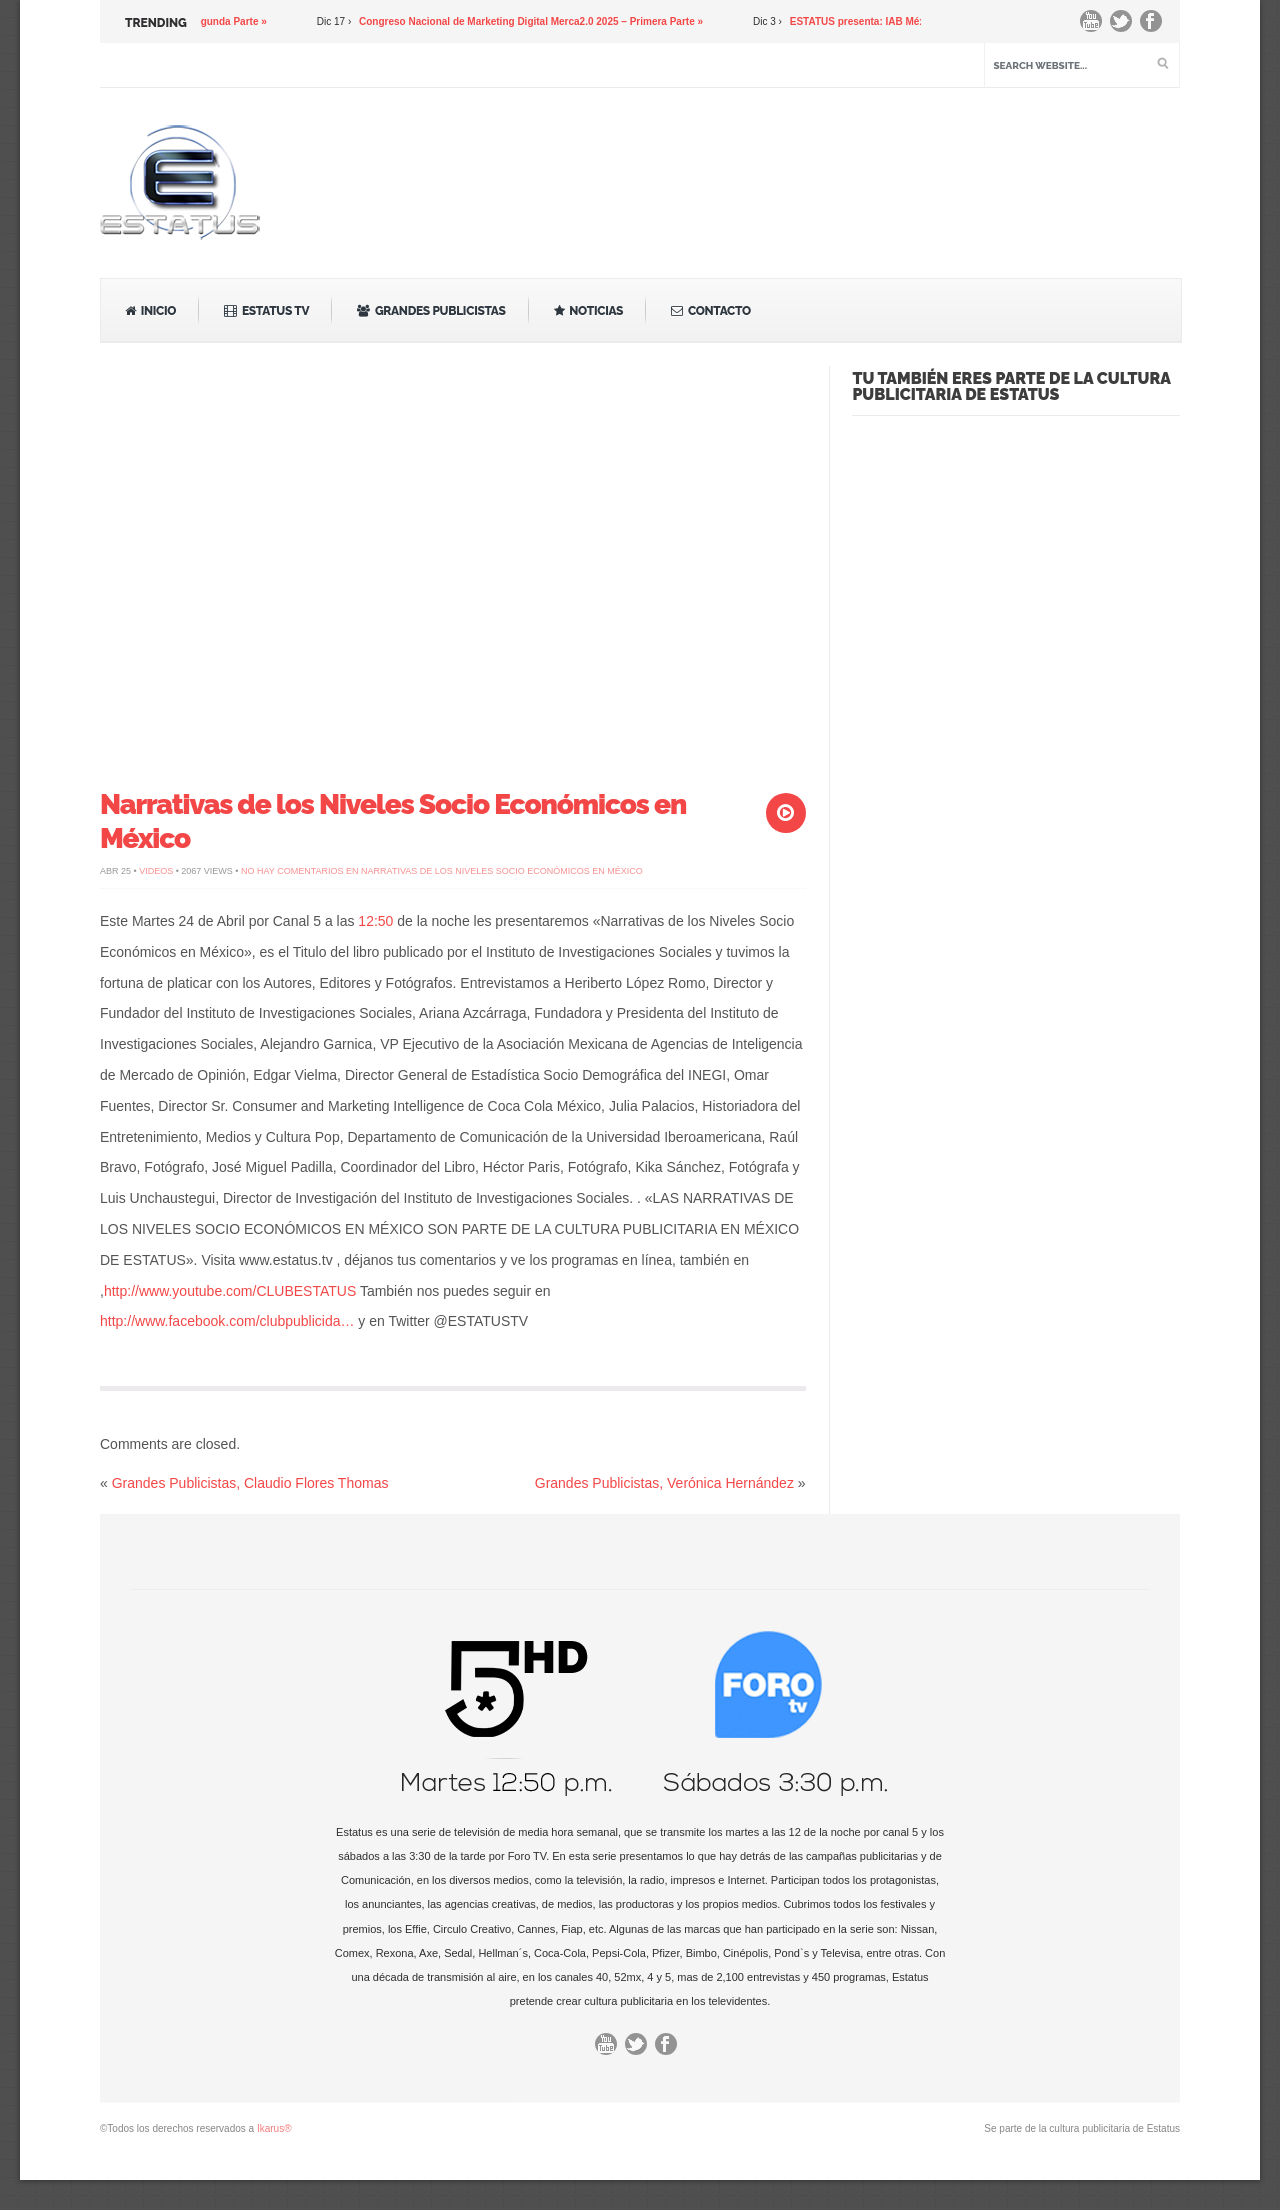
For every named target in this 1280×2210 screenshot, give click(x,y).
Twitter (1126, 26)
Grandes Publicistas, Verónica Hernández (664, 1483)
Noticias (589, 311)
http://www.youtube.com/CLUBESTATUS (230, 1291)
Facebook (1156, 26)
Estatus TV (266, 311)
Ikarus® (274, 2128)
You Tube (1096, 26)
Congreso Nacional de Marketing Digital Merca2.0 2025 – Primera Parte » (534, 21)
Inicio (150, 311)
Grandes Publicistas (431, 311)
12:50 (375, 921)
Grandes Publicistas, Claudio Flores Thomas (250, 1483)
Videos (156, 871)
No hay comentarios (442, 871)
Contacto (711, 311)
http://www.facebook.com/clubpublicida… (227, 1321)
